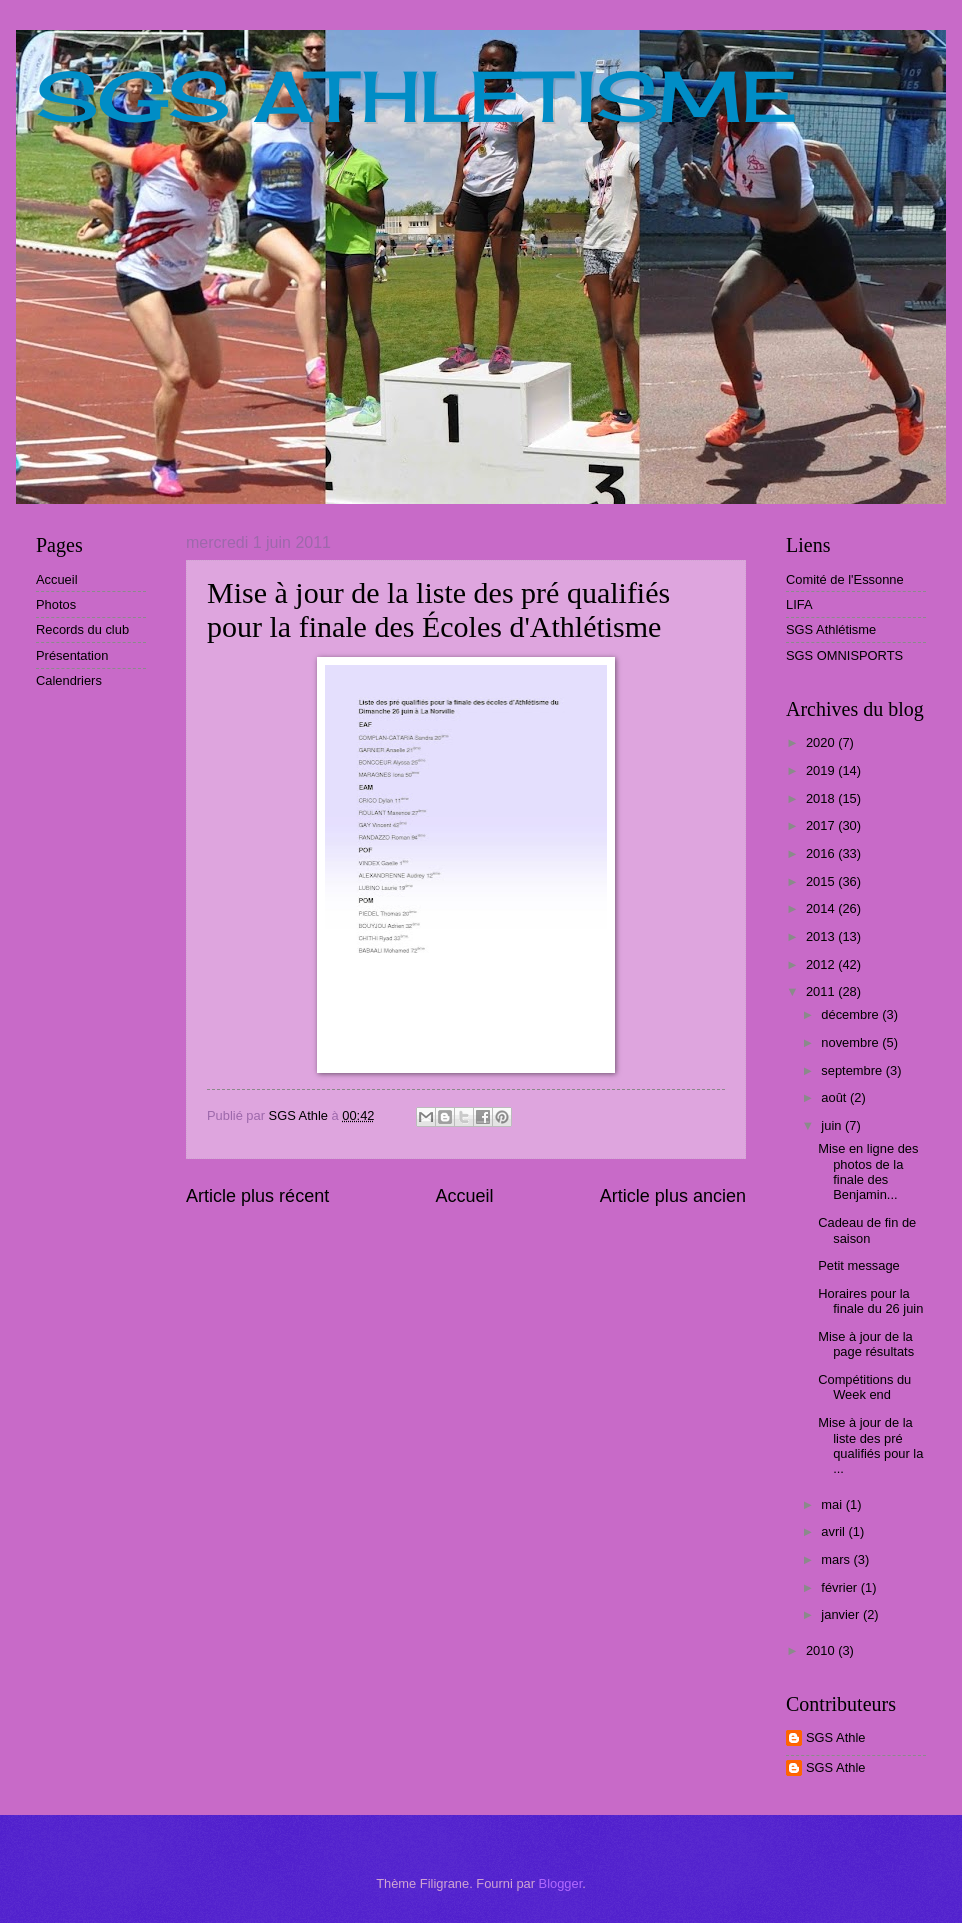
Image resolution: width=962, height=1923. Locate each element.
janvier (842, 1614)
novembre (851, 1042)
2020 (822, 742)
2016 (822, 853)
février (840, 1587)
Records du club (82, 629)
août (835, 1097)
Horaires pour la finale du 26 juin (870, 1301)
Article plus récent (257, 1196)
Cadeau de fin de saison (867, 1230)
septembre (853, 1070)
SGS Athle (835, 1737)
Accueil (464, 1196)
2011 (822, 991)
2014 (822, 908)
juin (833, 1125)
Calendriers (69, 680)
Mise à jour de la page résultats (866, 1344)
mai (833, 1504)
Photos (56, 604)
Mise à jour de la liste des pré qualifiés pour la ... (870, 1445)
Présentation (72, 655)
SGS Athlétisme (831, 629)
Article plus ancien (673, 1196)
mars (837, 1559)
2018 (822, 798)
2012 (822, 964)
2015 (822, 881)
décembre (851, 1014)
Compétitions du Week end (864, 1387)
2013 (822, 936)
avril (834, 1531)
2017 (822, 825)
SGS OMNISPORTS (844, 655)
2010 (822, 1650)
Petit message (859, 1265)
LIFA (799, 604)
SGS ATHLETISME (416, 96)
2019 (822, 770)
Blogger (561, 1883)
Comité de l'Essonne (845, 579)
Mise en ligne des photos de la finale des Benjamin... (868, 1171)
